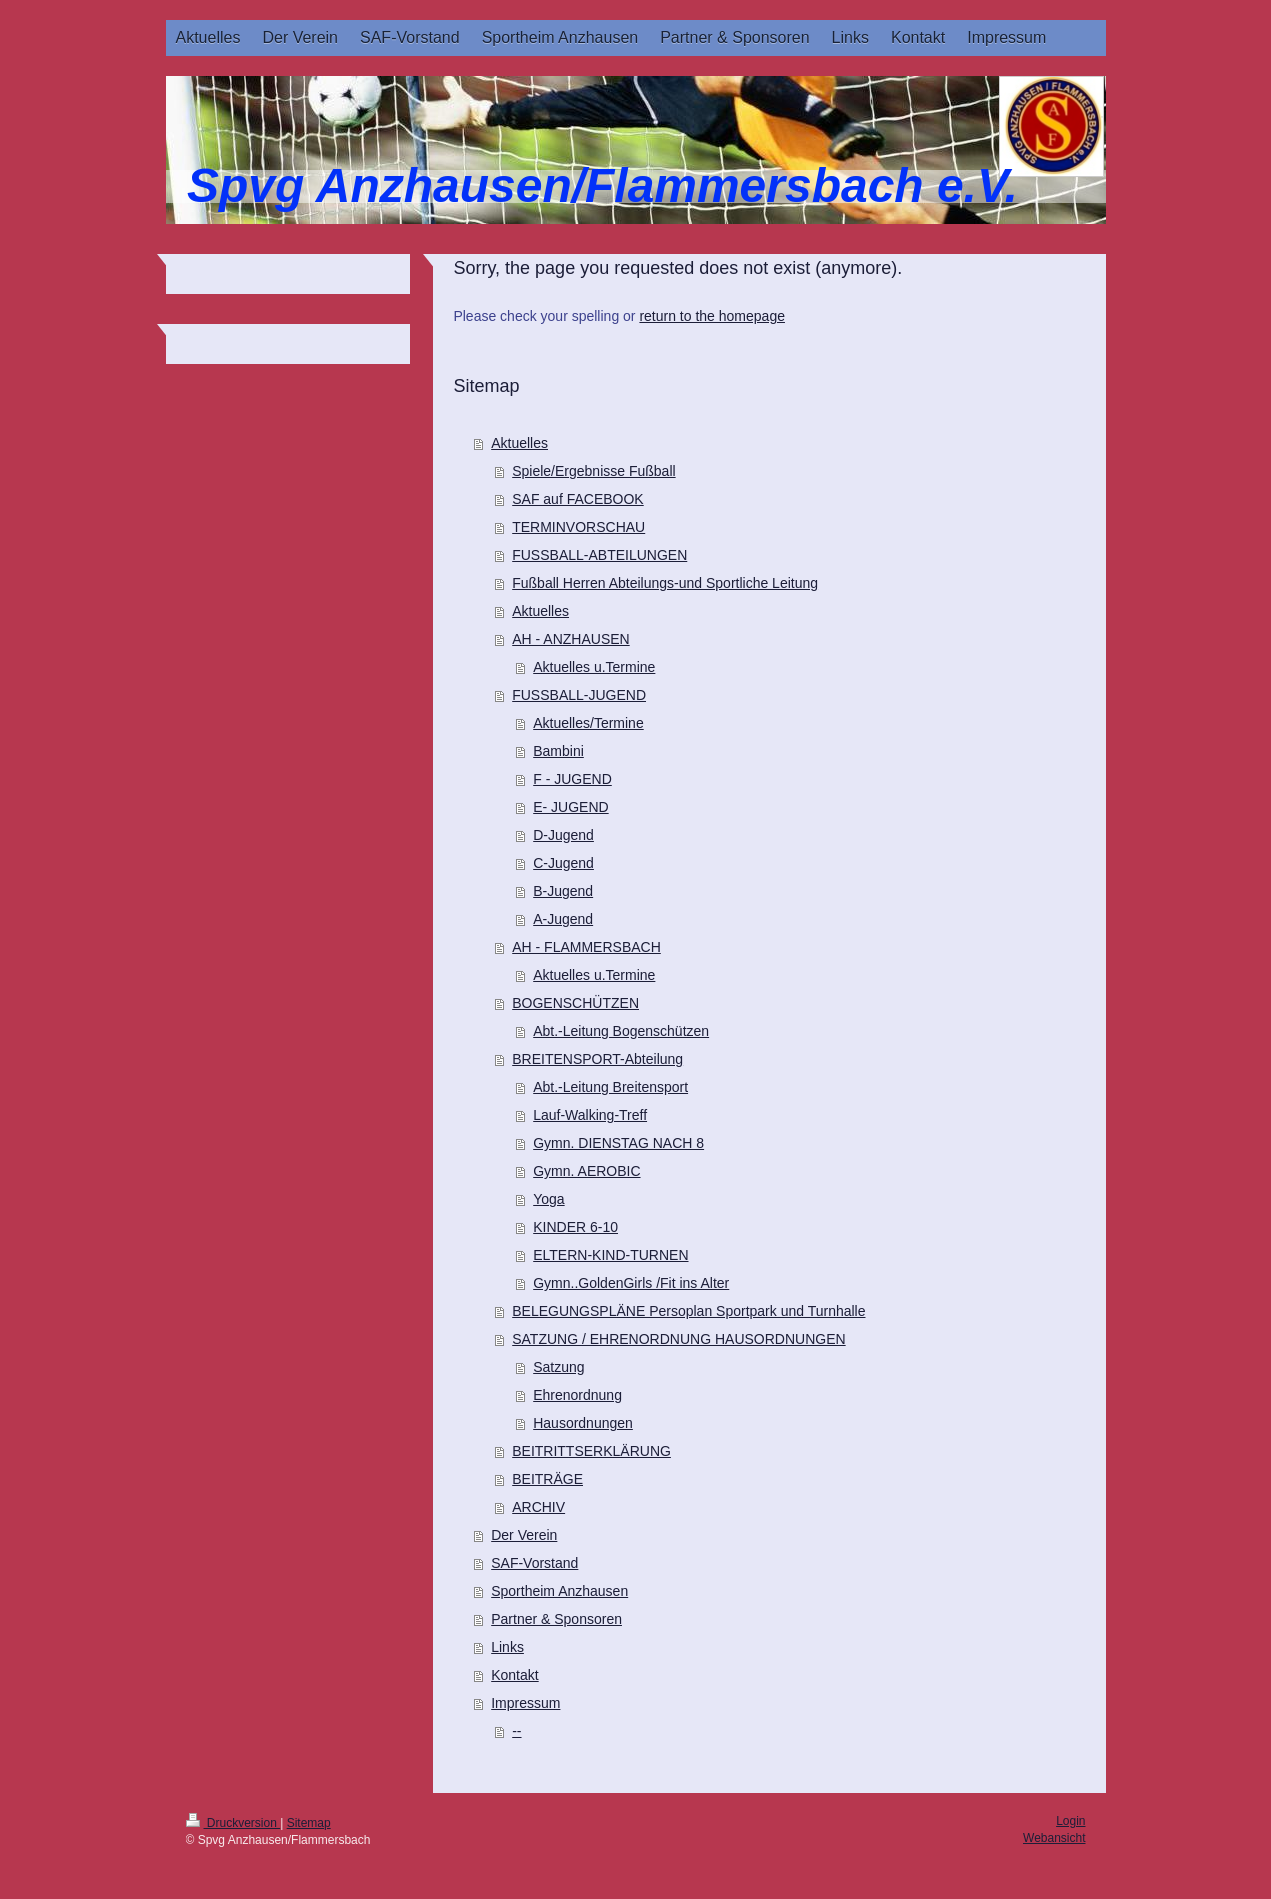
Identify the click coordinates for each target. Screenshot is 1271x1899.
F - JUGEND (572, 779)
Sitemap (309, 1823)
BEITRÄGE (547, 1479)
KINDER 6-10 (575, 1227)
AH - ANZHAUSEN (570, 639)
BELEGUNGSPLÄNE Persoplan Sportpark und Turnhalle (688, 1311)
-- (516, 1731)
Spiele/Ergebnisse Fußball (593, 471)
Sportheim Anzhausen (559, 1591)
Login (1070, 1821)
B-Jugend (563, 891)
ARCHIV (538, 1507)
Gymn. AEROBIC (586, 1171)
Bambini (558, 751)
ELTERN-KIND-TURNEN (610, 1255)
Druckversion (233, 1823)
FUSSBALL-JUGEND (579, 695)
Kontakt (514, 1675)
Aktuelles (519, 443)
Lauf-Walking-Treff (590, 1115)
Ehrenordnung (577, 1395)
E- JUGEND (570, 807)
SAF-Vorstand (534, 1563)
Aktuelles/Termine (588, 723)
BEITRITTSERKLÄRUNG (591, 1451)
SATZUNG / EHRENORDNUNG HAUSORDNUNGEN (678, 1339)
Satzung (558, 1367)
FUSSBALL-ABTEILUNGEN (599, 555)
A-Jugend (563, 919)
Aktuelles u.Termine (594, 667)
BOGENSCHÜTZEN (575, 1003)
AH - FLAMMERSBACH (586, 947)
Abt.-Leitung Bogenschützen (621, 1031)
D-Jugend (563, 835)
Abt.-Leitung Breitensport (610, 1087)
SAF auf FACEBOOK (578, 499)
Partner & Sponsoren (556, 1619)
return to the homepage (712, 316)
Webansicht (1054, 1838)
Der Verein (524, 1535)
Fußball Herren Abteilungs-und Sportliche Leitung (665, 583)
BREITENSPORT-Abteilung (597, 1059)
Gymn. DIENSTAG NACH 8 (618, 1143)
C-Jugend (563, 863)
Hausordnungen (583, 1423)
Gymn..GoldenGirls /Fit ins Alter (631, 1283)
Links (507, 1647)
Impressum (525, 1703)
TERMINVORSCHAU (578, 527)
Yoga (548, 1199)
